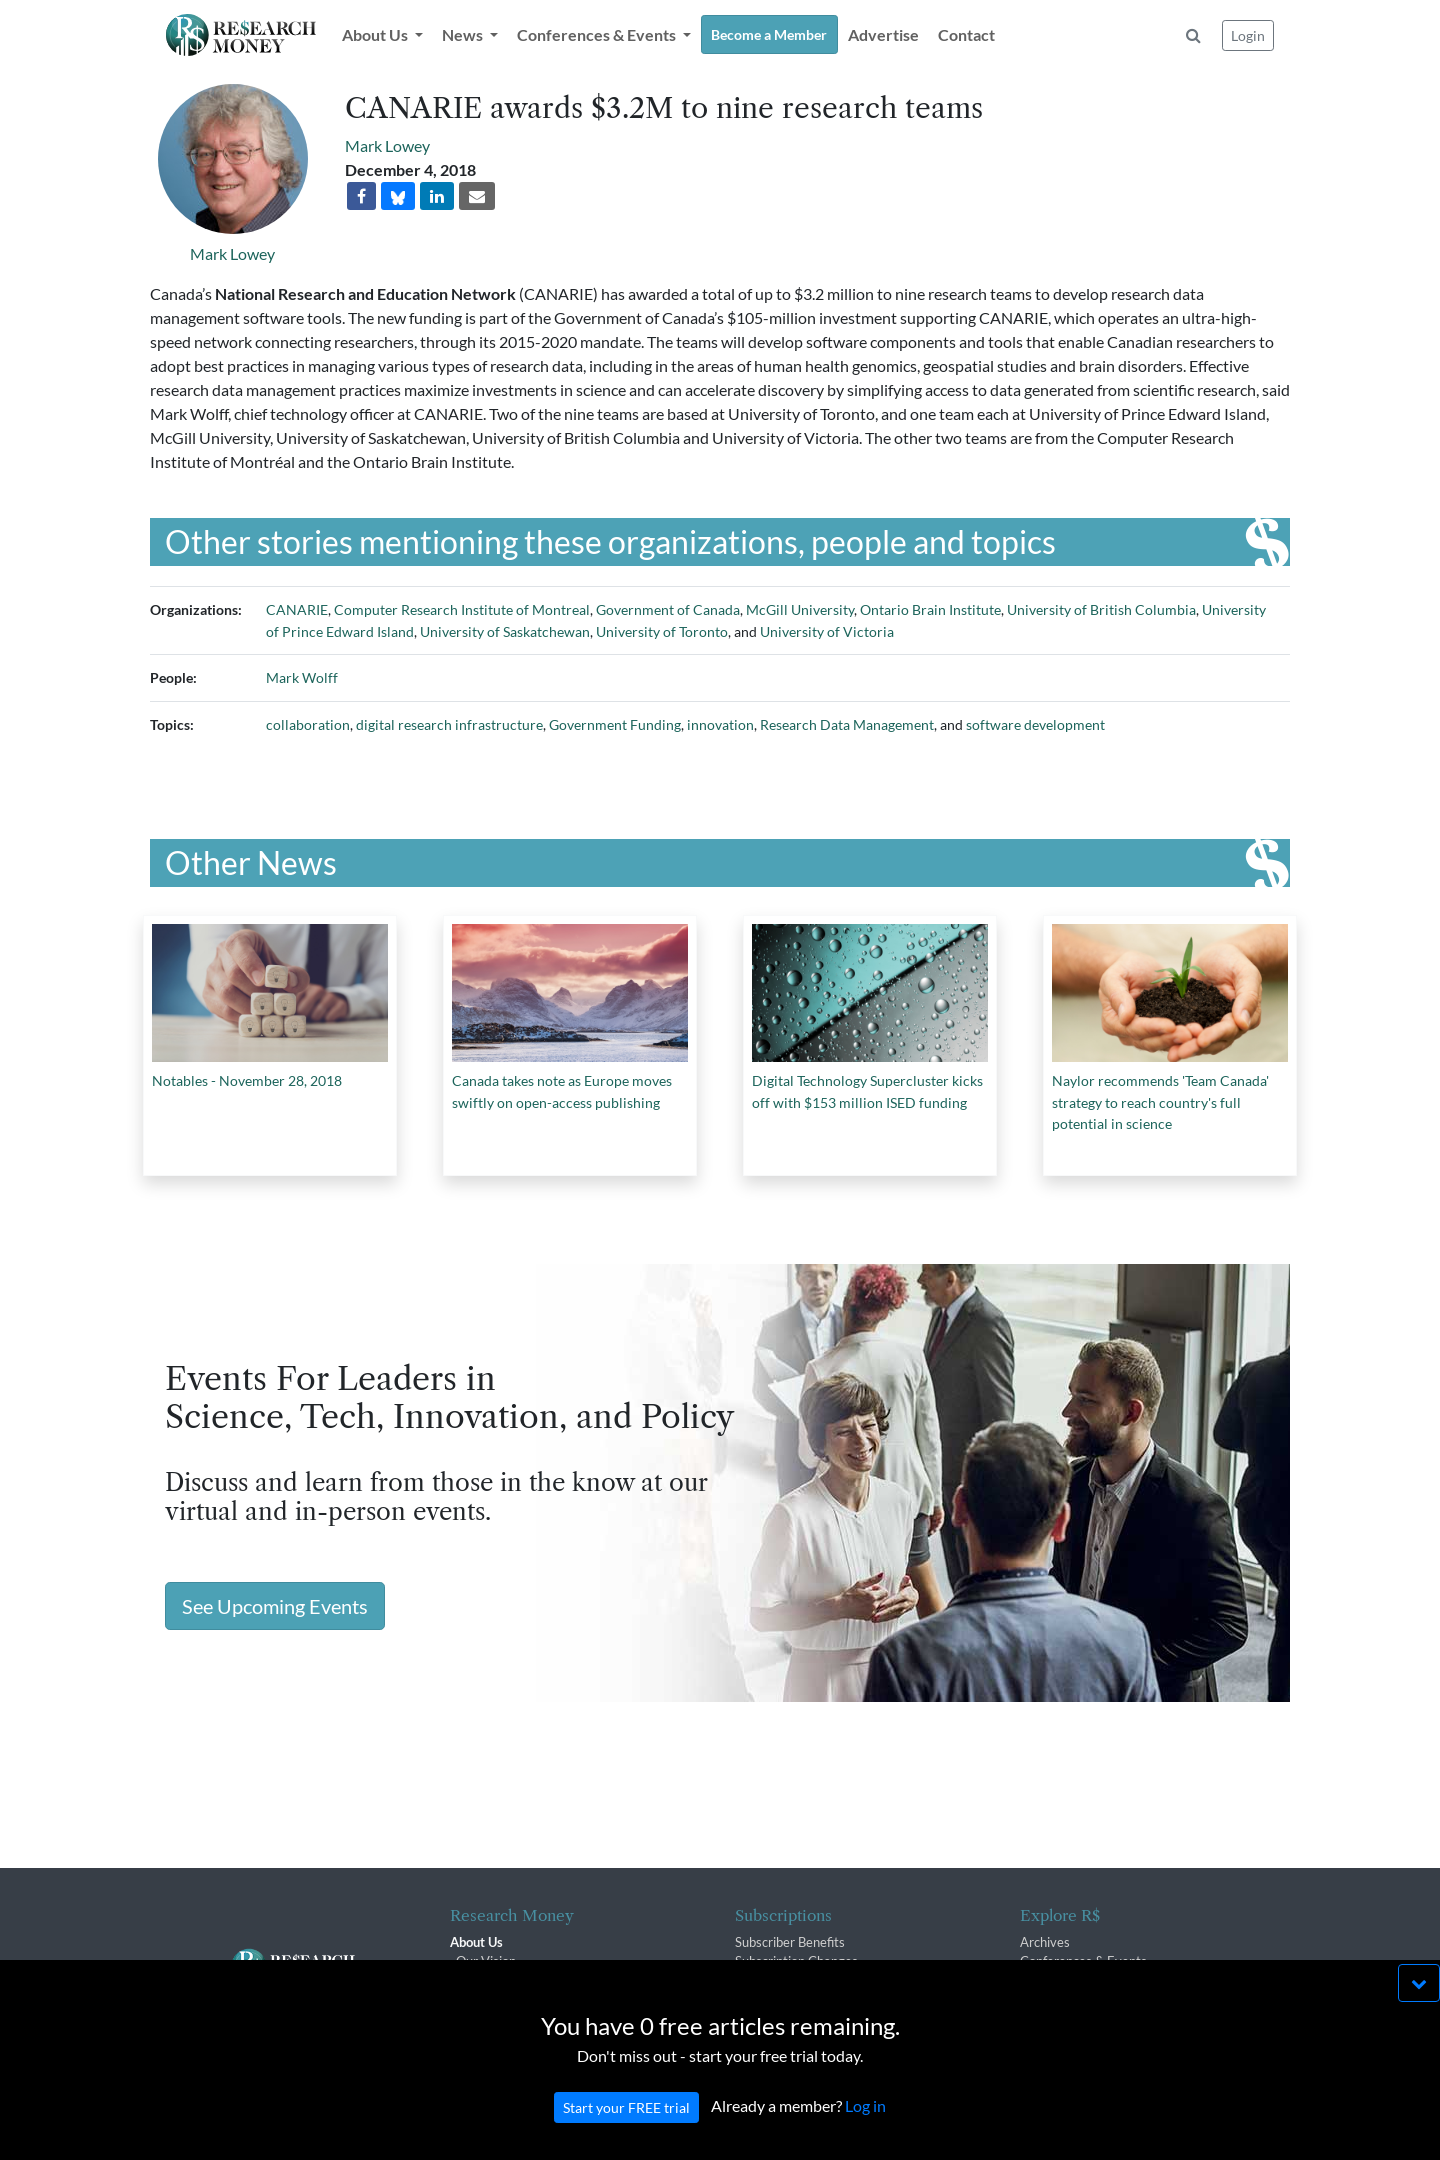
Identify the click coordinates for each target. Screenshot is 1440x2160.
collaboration (308, 724)
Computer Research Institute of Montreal (462, 609)
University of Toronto (662, 631)
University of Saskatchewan (505, 631)
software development (1035, 724)
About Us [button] (376, 34)
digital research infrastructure (449, 724)
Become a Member (769, 34)
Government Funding (615, 724)
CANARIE (297, 609)
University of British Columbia (1101, 609)
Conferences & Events (1083, 1961)
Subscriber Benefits (790, 1942)
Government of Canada (668, 609)
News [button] (464, 34)
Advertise (883, 34)
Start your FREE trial (626, 2128)
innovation (720, 724)
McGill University (800, 609)
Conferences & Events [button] (598, 34)
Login (1248, 35)
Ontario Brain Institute (930, 609)
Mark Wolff (302, 677)
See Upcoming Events (275, 1606)
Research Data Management (847, 724)
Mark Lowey (232, 253)
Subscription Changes (796, 1961)
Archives (1045, 1942)
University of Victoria (827, 631)
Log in (865, 2126)
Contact (966, 34)
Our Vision (486, 1961)
